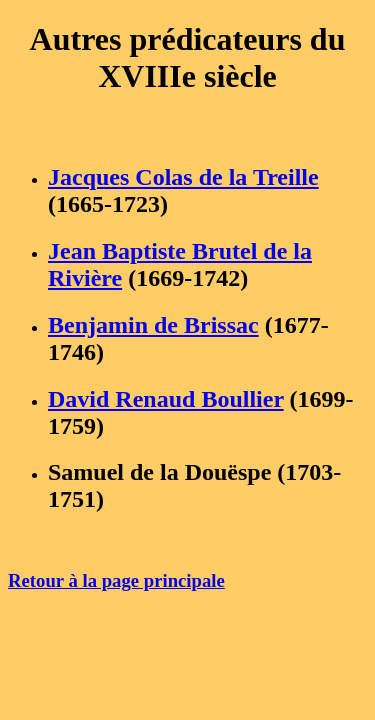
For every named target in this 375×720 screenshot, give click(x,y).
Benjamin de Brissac (153, 325)
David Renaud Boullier (166, 399)
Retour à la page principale (116, 580)
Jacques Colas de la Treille (183, 177)
